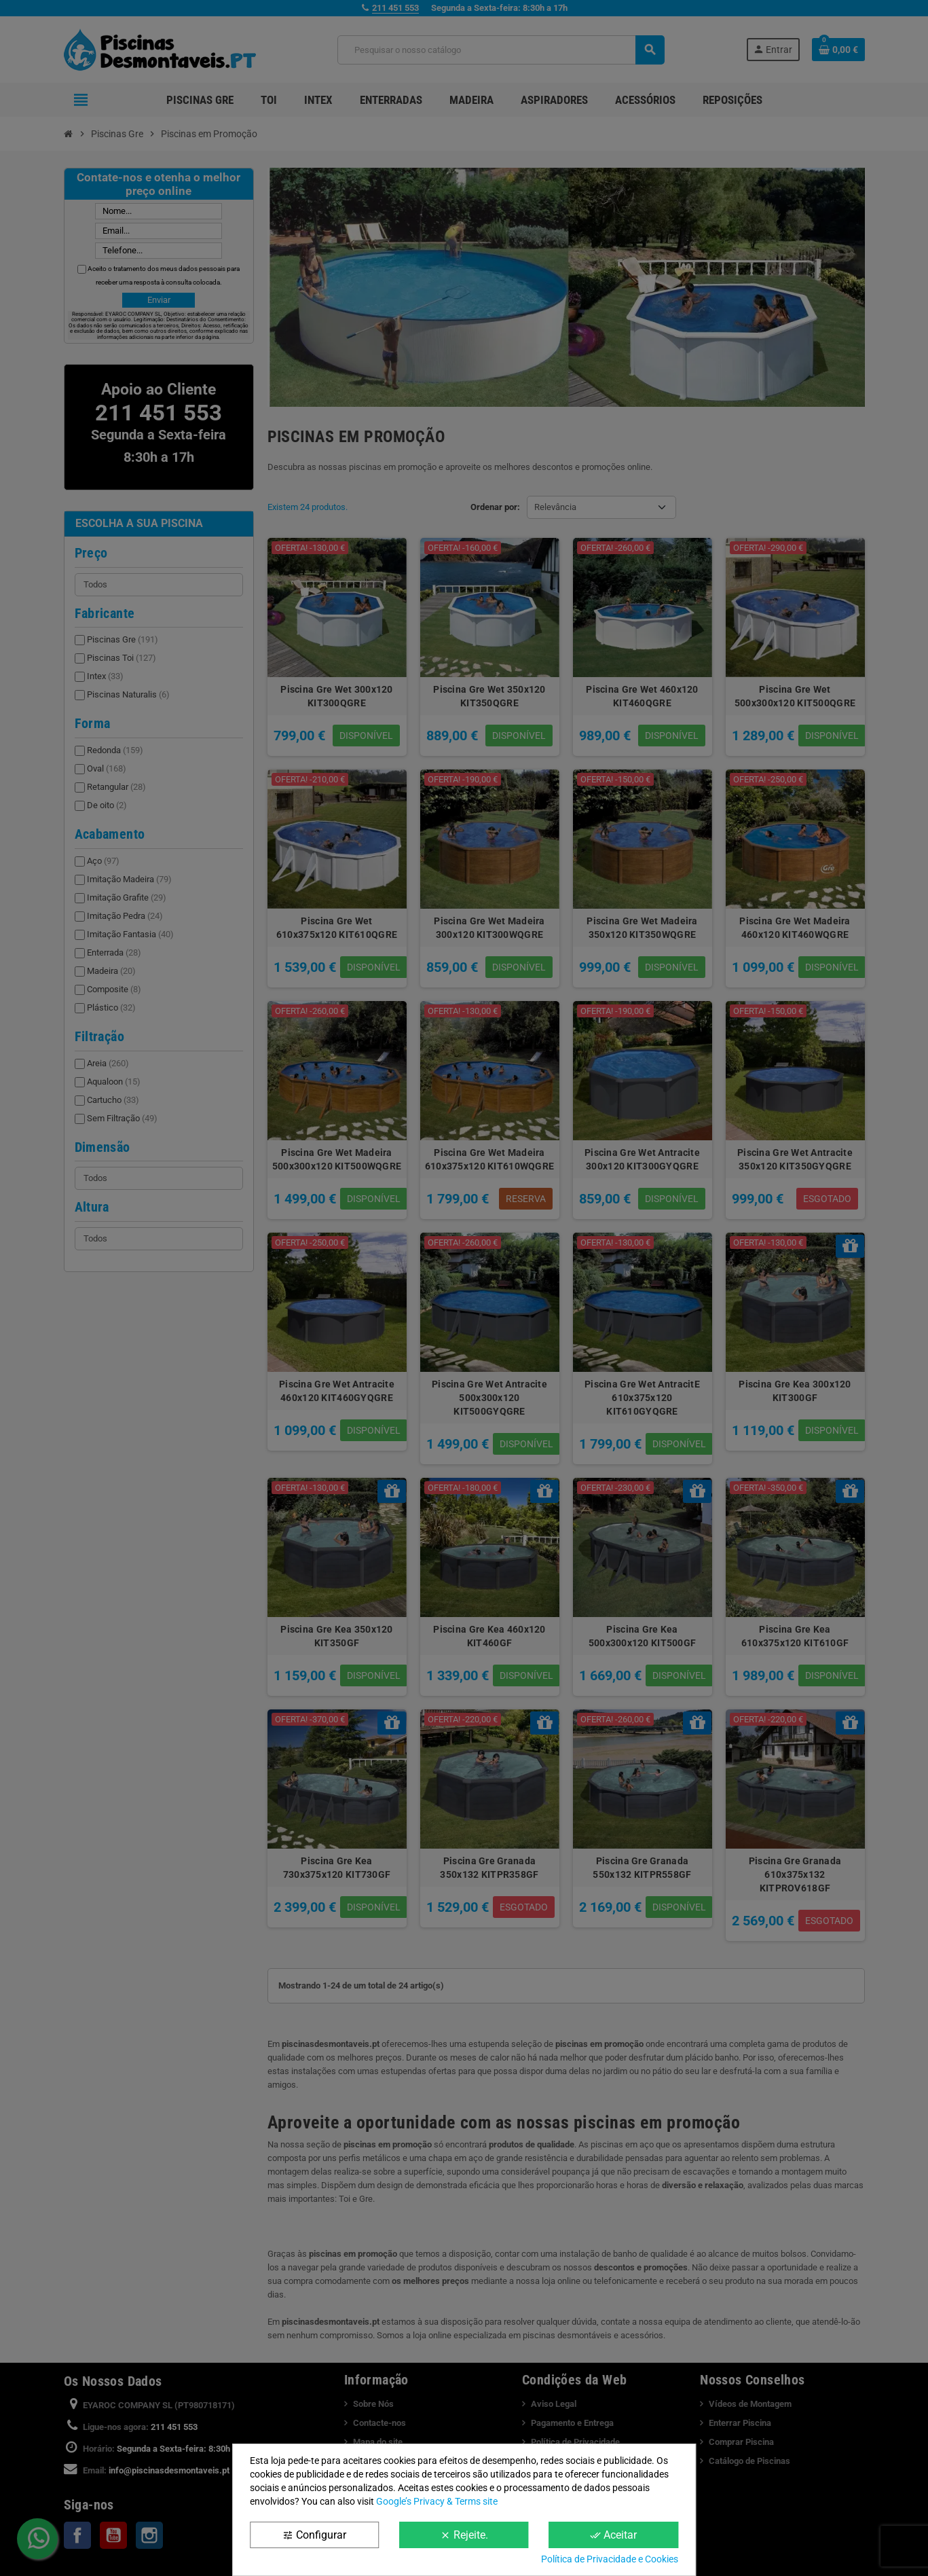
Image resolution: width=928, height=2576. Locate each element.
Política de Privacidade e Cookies (609, 2559)
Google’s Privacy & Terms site (437, 2501)
